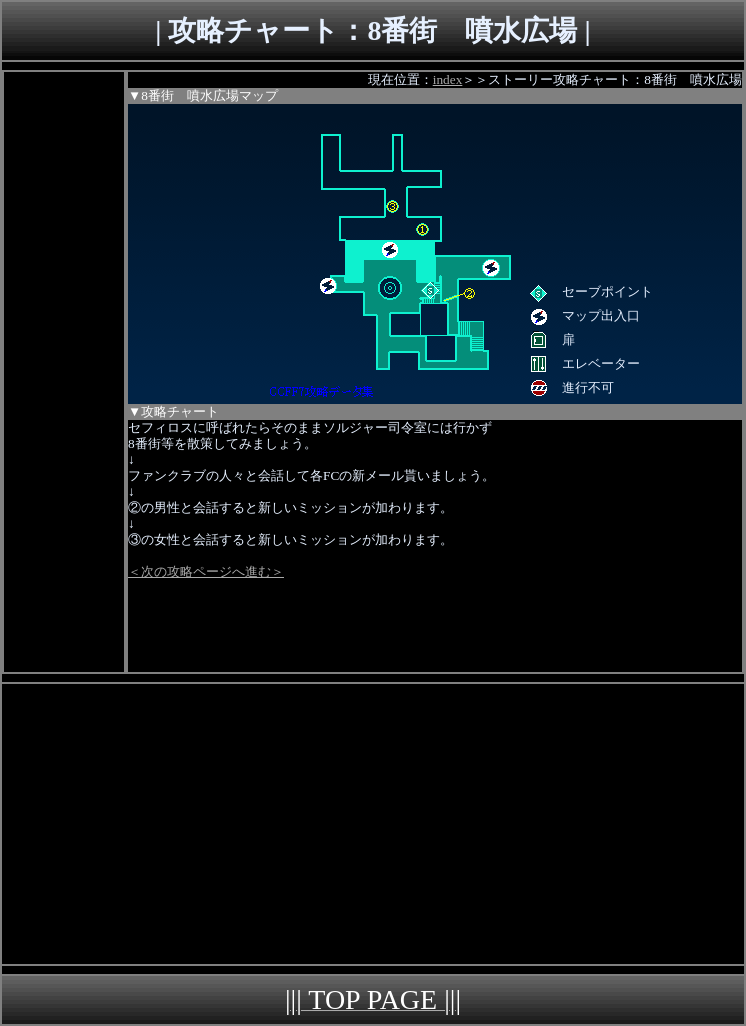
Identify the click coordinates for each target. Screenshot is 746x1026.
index (448, 79)
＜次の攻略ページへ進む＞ (206, 571)
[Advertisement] (64, 372)
